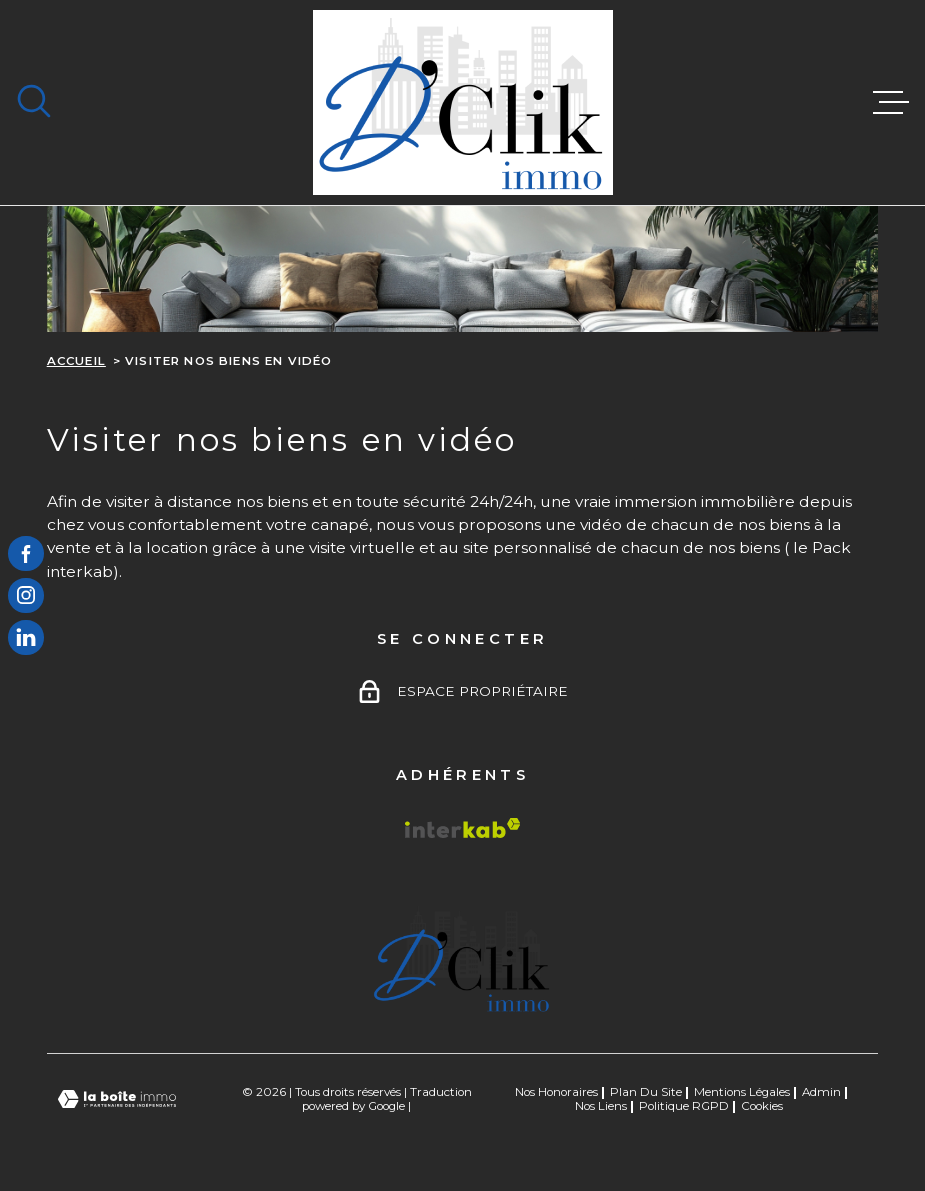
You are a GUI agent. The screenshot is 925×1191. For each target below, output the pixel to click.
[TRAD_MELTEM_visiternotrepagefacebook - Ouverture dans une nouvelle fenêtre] (26, 554)
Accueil (76, 361)
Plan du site (646, 1092)
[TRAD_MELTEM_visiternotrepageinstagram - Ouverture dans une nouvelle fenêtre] (26, 596)
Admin (821, 1092)
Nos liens (601, 1106)
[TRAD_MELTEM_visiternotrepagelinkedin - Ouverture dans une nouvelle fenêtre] (26, 638)
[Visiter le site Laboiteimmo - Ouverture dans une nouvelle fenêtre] (117, 1099)
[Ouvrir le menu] (891, 103)
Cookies (762, 1107)
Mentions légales (742, 1092)
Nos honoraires (556, 1092)
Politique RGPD (684, 1106)
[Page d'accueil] (463, 102)
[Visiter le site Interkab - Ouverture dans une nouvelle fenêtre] (463, 828)
